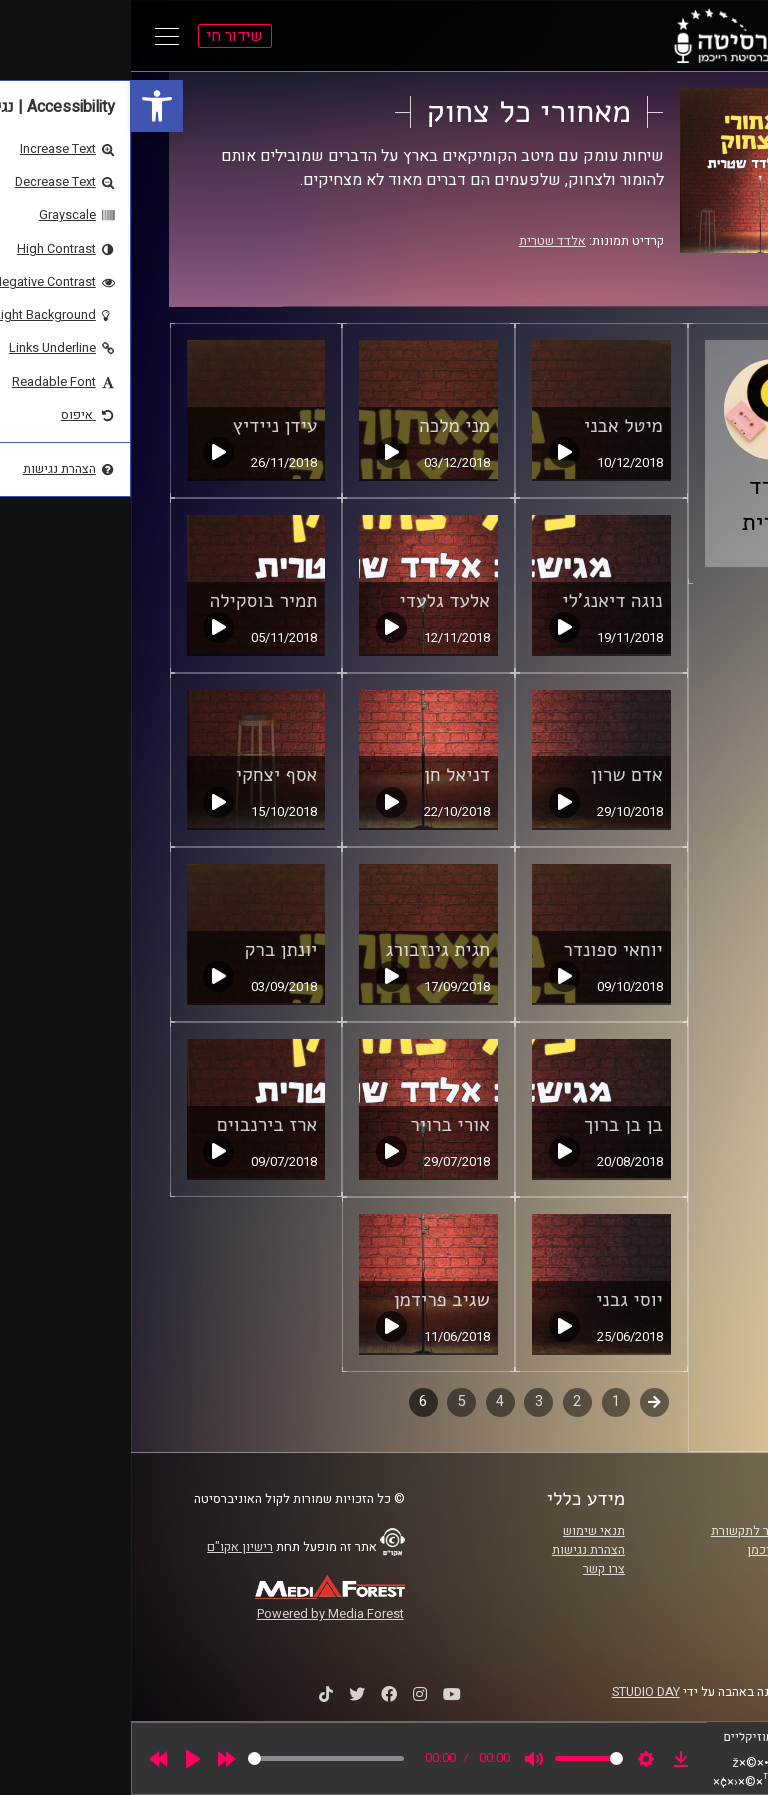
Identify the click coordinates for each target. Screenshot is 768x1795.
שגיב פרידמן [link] (311, 1300)
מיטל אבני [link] (492, 426)
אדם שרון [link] (496, 775)
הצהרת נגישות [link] (457, 1550)
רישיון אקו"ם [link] (109, 1547)
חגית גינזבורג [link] (307, 950)
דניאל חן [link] (326, 775)
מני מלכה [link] (323, 426)
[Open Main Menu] (36, 36)
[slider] (195, 1758)
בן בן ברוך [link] (492, 1125)
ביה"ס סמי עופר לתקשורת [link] (647, 1531)
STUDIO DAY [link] (515, 1692)
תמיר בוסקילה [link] (133, 601)
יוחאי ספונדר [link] (482, 950)
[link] (26, 106)
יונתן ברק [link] (149, 950)
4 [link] (369, 1401)
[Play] (62, 1759)
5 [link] (331, 1401)
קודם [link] (523, 1401)
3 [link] (408, 1401)
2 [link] (446, 1401)
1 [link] (485, 1401)
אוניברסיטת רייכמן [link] (665, 1550)
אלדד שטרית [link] (421, 241)
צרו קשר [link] (473, 1569)
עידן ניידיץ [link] (144, 426)
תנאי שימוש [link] (463, 1531)
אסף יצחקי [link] (146, 775)
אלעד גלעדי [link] (314, 601)
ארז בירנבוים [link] (136, 1125)
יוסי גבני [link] (498, 1300)
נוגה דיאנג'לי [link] (481, 601)
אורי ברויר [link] (319, 1125)
